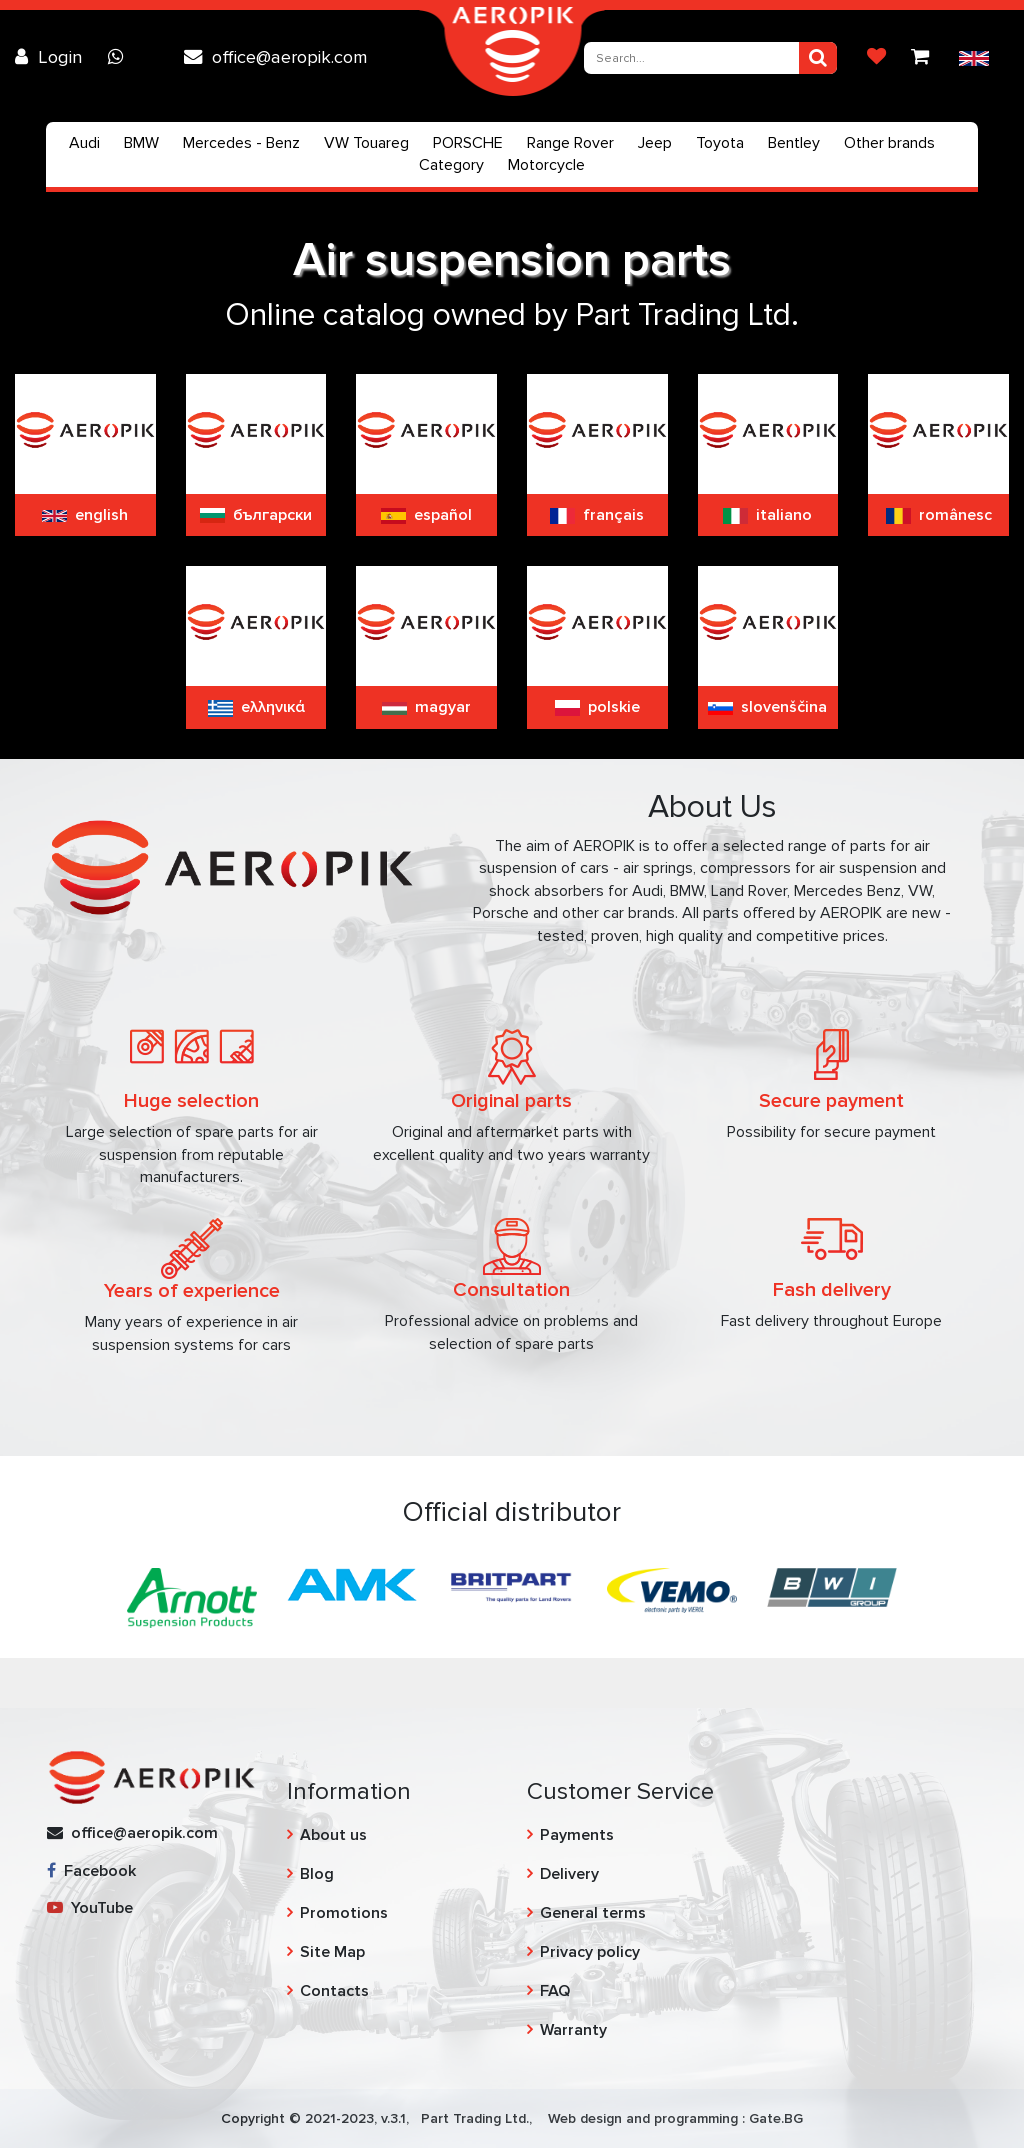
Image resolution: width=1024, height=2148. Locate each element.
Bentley (794, 143)
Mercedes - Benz (241, 143)
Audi (84, 143)
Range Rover (570, 143)
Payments (577, 1835)
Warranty (573, 2030)
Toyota (720, 143)
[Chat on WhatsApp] (121, 57)
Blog (317, 1874)
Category (451, 165)
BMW (141, 143)
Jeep (655, 143)
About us (333, 1835)
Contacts (334, 1991)
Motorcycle (546, 165)
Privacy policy (590, 1952)
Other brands (889, 143)
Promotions (344, 1913)
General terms (593, 1913)
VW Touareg (366, 143)
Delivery (569, 1874)
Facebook (91, 1871)
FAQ (555, 1991)
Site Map (332, 1952)
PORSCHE (468, 143)
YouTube (90, 1908)
